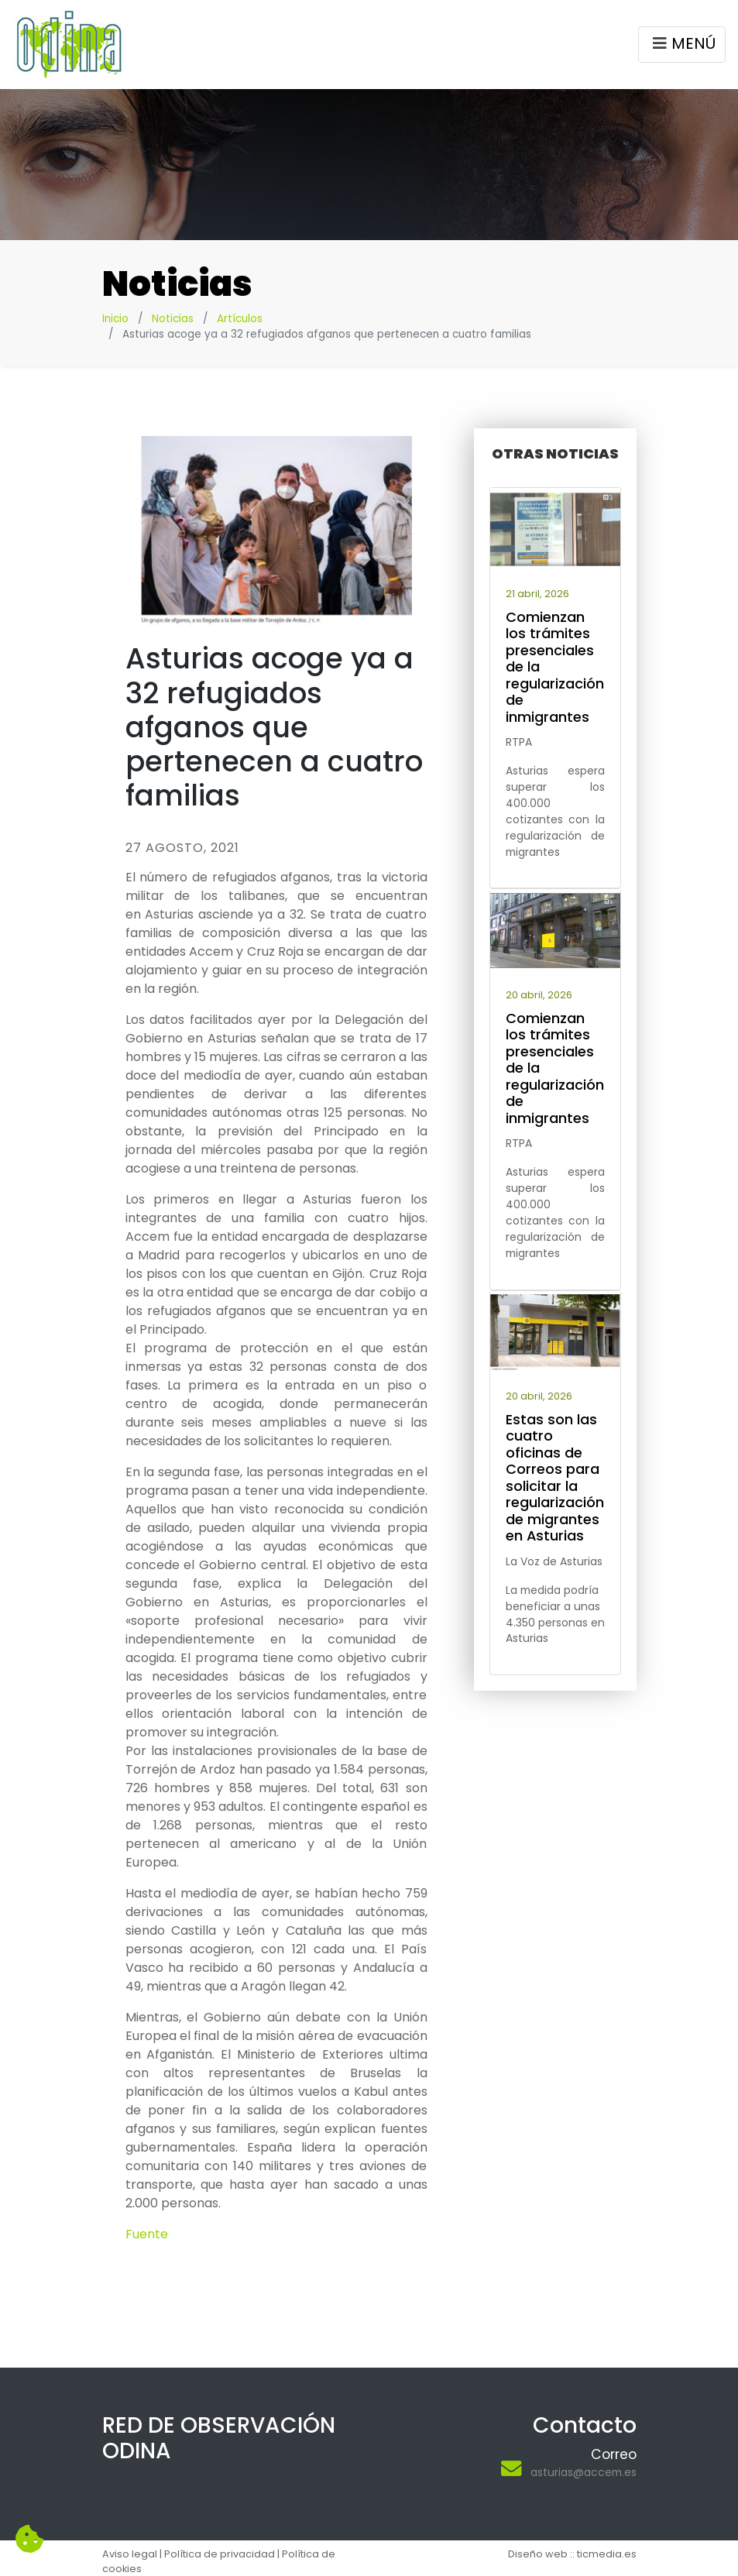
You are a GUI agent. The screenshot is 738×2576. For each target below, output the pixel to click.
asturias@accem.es (583, 2472)
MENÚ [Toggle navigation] (682, 46)
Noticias (173, 318)
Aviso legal (129, 2554)
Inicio (115, 318)
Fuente (146, 2234)
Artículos (240, 318)
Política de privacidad (219, 2554)
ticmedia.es (607, 2554)
